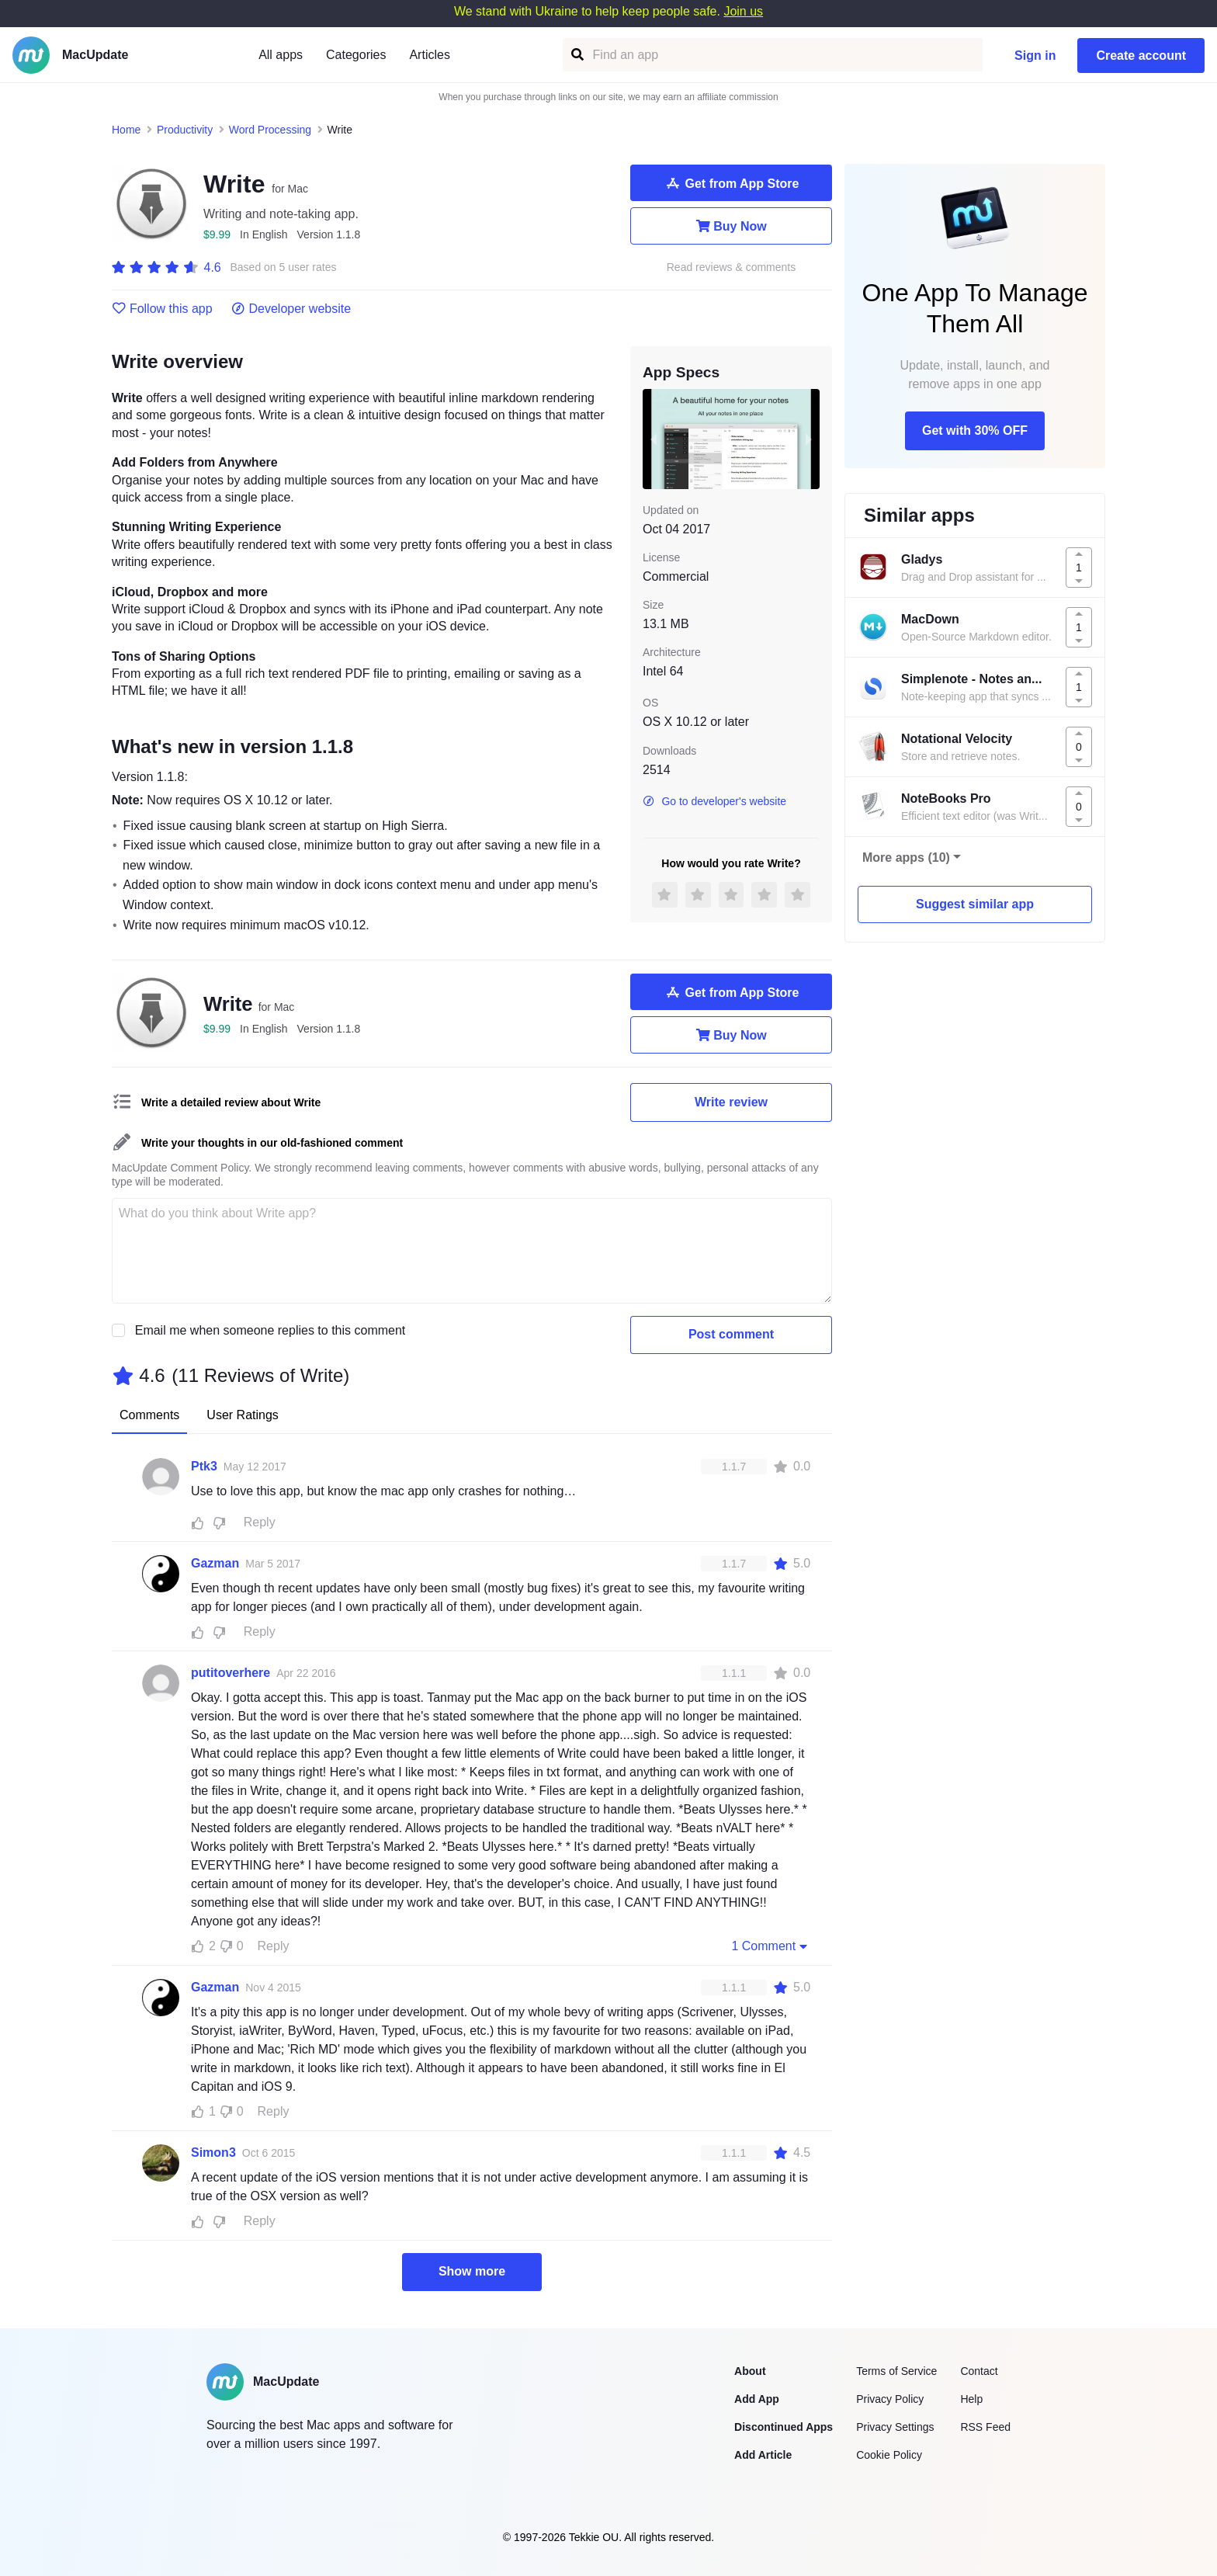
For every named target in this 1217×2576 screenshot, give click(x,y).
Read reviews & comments (731, 267)
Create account (1141, 55)
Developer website (291, 309)
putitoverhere (230, 1673)
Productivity (185, 130)
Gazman (215, 1563)
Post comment (731, 1334)
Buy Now (730, 225)
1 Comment (770, 1945)
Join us (743, 11)
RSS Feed (985, 2427)
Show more (472, 2271)
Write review (731, 1102)
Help (971, 2399)
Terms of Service (896, 2371)
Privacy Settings (895, 2427)
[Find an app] (576, 54)
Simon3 (213, 2152)
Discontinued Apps (783, 2427)
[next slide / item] (809, 438)
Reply (260, 1522)
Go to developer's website (714, 801)
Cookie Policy (889, 2455)
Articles (429, 55)
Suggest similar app (975, 904)
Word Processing (270, 130)
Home (126, 130)
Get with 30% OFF (975, 430)
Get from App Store (731, 183)
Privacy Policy (890, 2399)
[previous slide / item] (653, 438)
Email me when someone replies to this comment (270, 1330)
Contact (978, 2371)
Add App (756, 2399)
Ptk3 (204, 1466)
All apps (280, 55)
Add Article (763, 2455)
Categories (356, 55)
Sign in (1035, 55)
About (749, 2371)
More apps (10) (906, 857)
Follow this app (162, 309)
